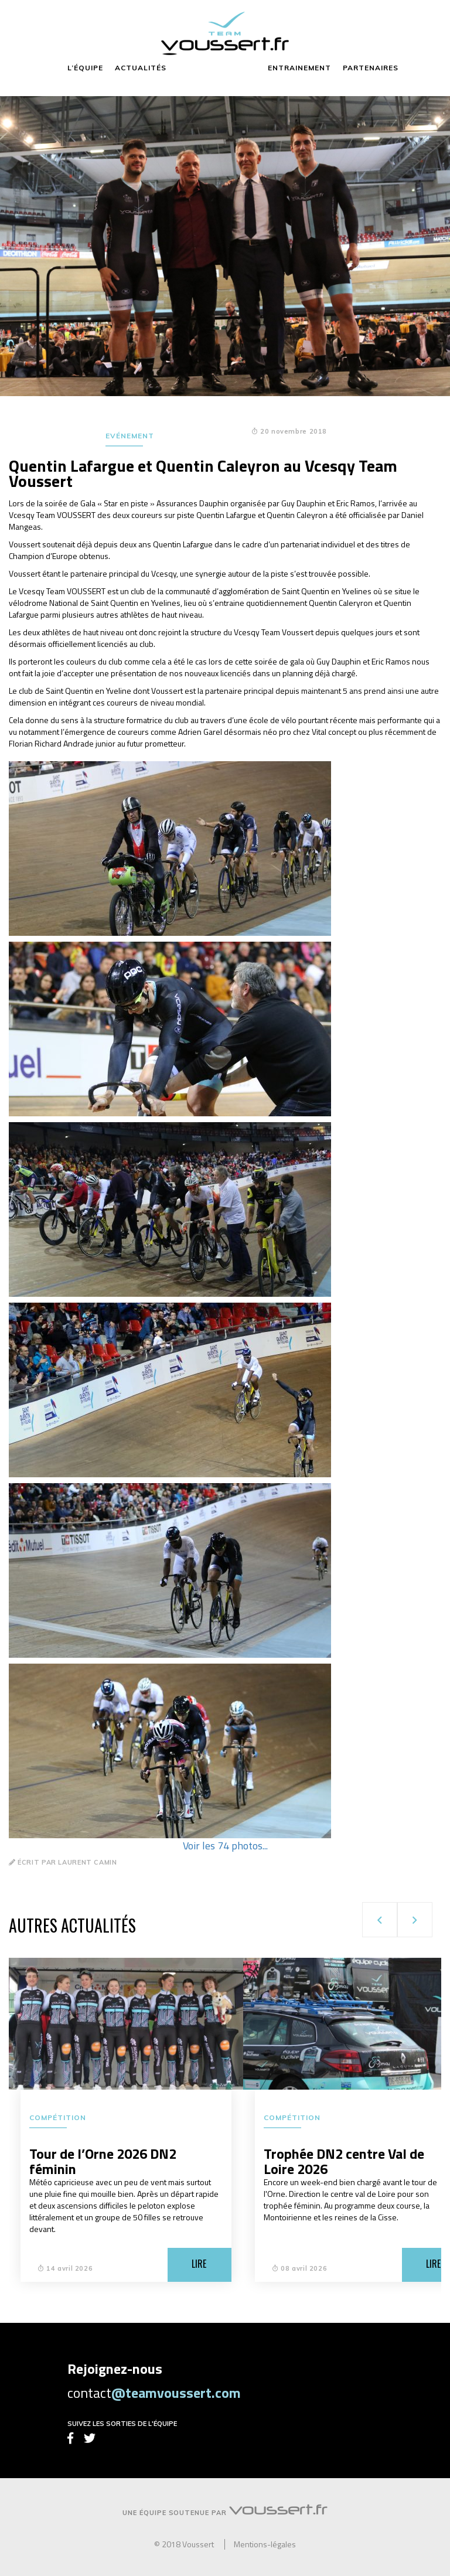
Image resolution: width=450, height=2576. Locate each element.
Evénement (129, 435)
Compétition (57, 2117)
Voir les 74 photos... (225, 1846)
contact (154, 2392)
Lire (199, 2264)
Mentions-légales (265, 2544)
